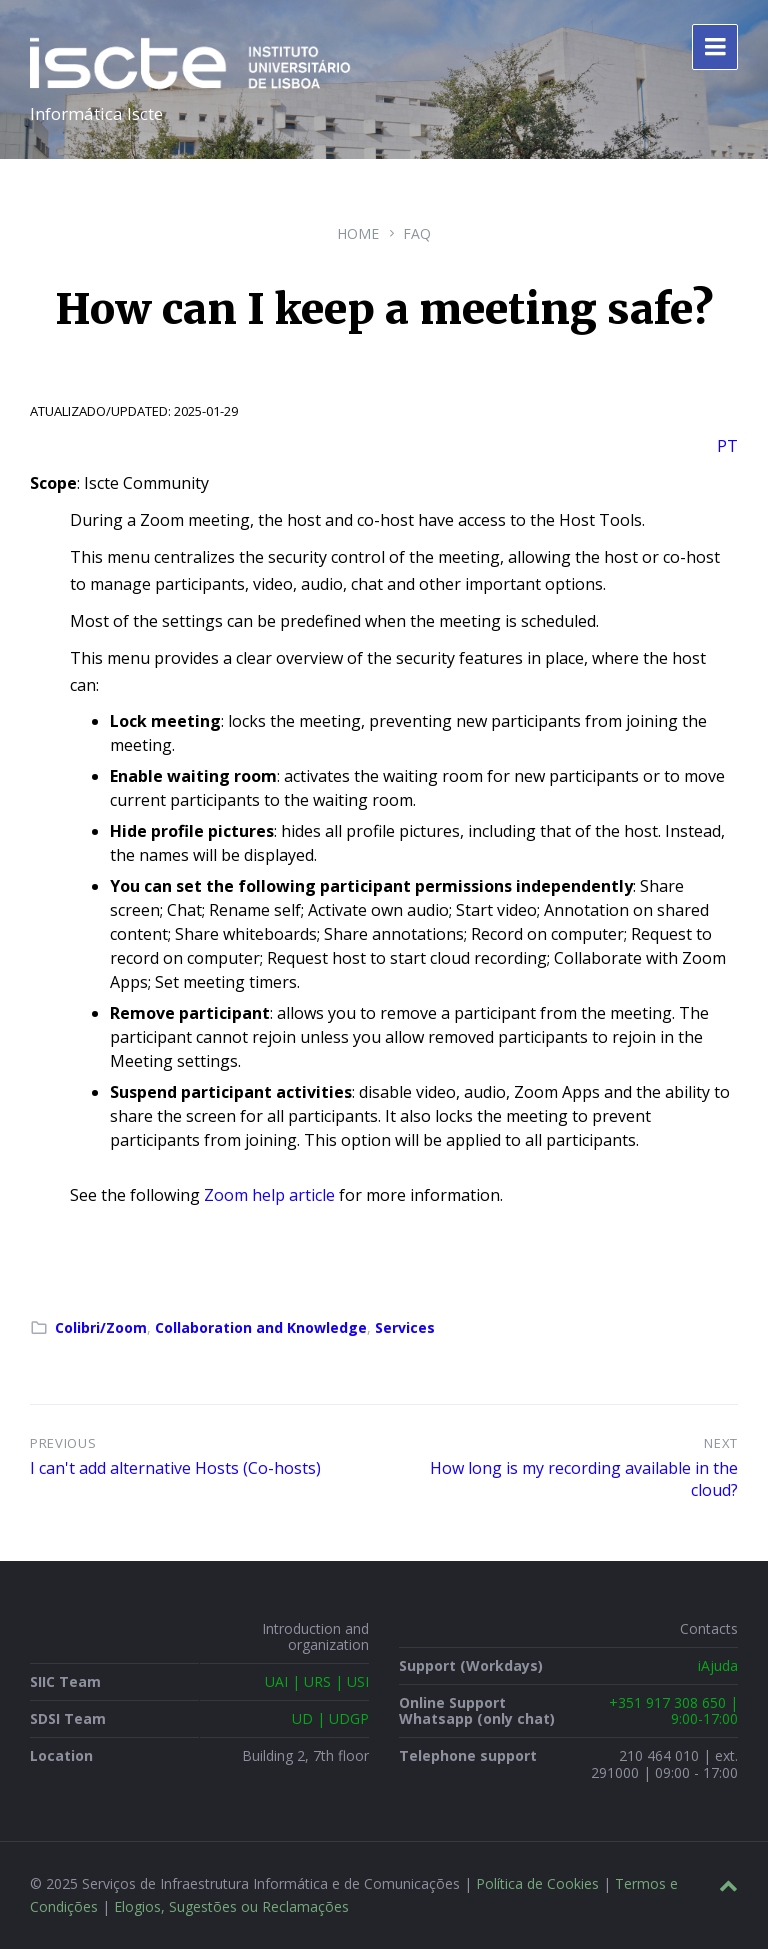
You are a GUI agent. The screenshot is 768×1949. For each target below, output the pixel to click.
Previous (63, 1443)
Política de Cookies (537, 1883)
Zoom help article (269, 1195)
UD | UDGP (330, 1718)
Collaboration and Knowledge (261, 1327)
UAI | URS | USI (317, 1681)
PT (727, 446)
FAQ (417, 233)
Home (358, 233)
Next (721, 1443)
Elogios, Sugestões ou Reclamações (231, 1906)
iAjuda (718, 1665)
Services (405, 1327)
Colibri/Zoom (101, 1327)
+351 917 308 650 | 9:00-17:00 (673, 1710)
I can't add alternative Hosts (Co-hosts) (175, 1468)
